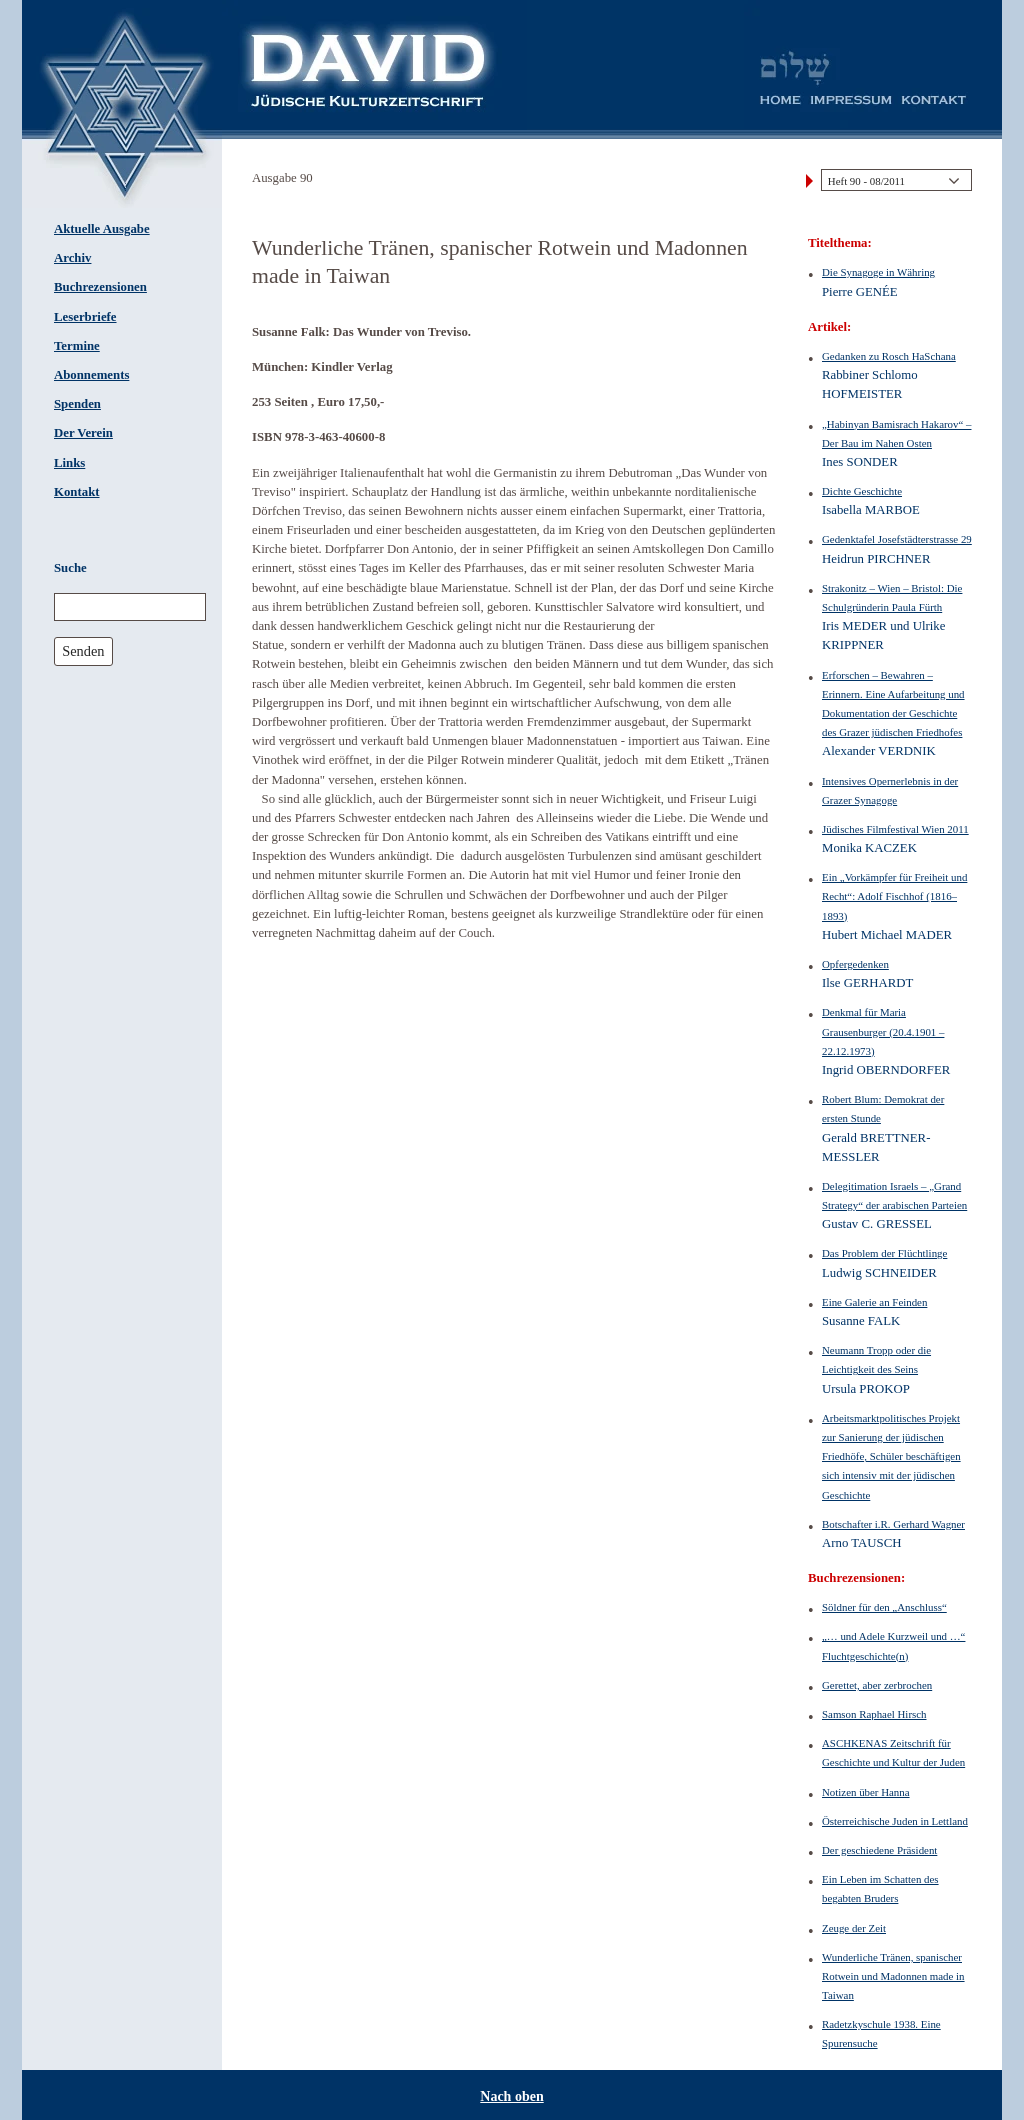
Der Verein (83, 433)
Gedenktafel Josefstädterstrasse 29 (897, 539)
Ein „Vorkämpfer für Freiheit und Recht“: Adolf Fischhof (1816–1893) (894, 896)
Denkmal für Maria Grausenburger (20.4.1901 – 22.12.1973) (883, 1031)
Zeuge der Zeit (854, 1928)
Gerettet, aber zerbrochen (877, 1685)
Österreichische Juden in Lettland (895, 1821)
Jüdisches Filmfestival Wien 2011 (895, 829)
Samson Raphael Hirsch (874, 1714)
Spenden (77, 404)
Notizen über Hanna (866, 1792)
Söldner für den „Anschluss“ (884, 1607)
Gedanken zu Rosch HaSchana (889, 356)
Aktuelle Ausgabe (102, 229)
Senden (83, 651)
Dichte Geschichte (862, 491)
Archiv (72, 258)
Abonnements (91, 375)
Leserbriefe (85, 317)
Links (69, 463)
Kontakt (77, 492)
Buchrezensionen (100, 287)
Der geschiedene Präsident (879, 1850)
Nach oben (511, 2096)
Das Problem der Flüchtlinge (884, 1253)
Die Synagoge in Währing (878, 272)
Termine (77, 346)
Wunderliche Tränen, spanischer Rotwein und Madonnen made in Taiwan (893, 1976)
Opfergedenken (855, 964)
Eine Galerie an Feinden (874, 1302)
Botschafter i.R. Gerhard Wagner (893, 1524)
